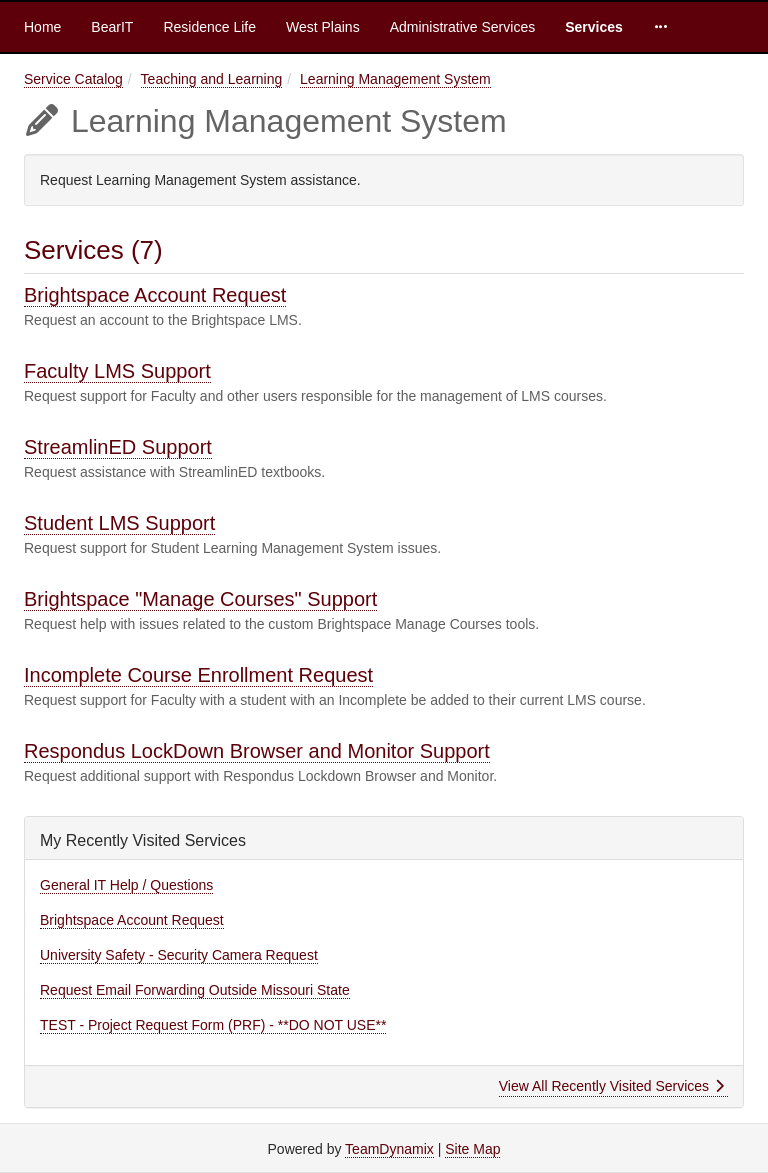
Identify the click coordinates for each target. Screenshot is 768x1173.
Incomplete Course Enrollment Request (198, 675)
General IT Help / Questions (126, 885)
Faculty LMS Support (117, 371)
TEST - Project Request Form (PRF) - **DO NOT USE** (213, 1025)
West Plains (323, 27)
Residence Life (209, 27)
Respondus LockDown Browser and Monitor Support (257, 751)
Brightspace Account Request (155, 295)
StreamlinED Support (118, 447)
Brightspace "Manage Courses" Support (200, 599)
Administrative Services (463, 27)
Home (42, 27)
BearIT (112, 27)
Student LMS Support (119, 523)
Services (594, 27)
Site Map (472, 1149)
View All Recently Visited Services (611, 1086)
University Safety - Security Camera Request (179, 955)
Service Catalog (73, 79)
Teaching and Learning (212, 79)
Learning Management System (395, 79)
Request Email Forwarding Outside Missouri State (195, 990)
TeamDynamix (389, 1149)
